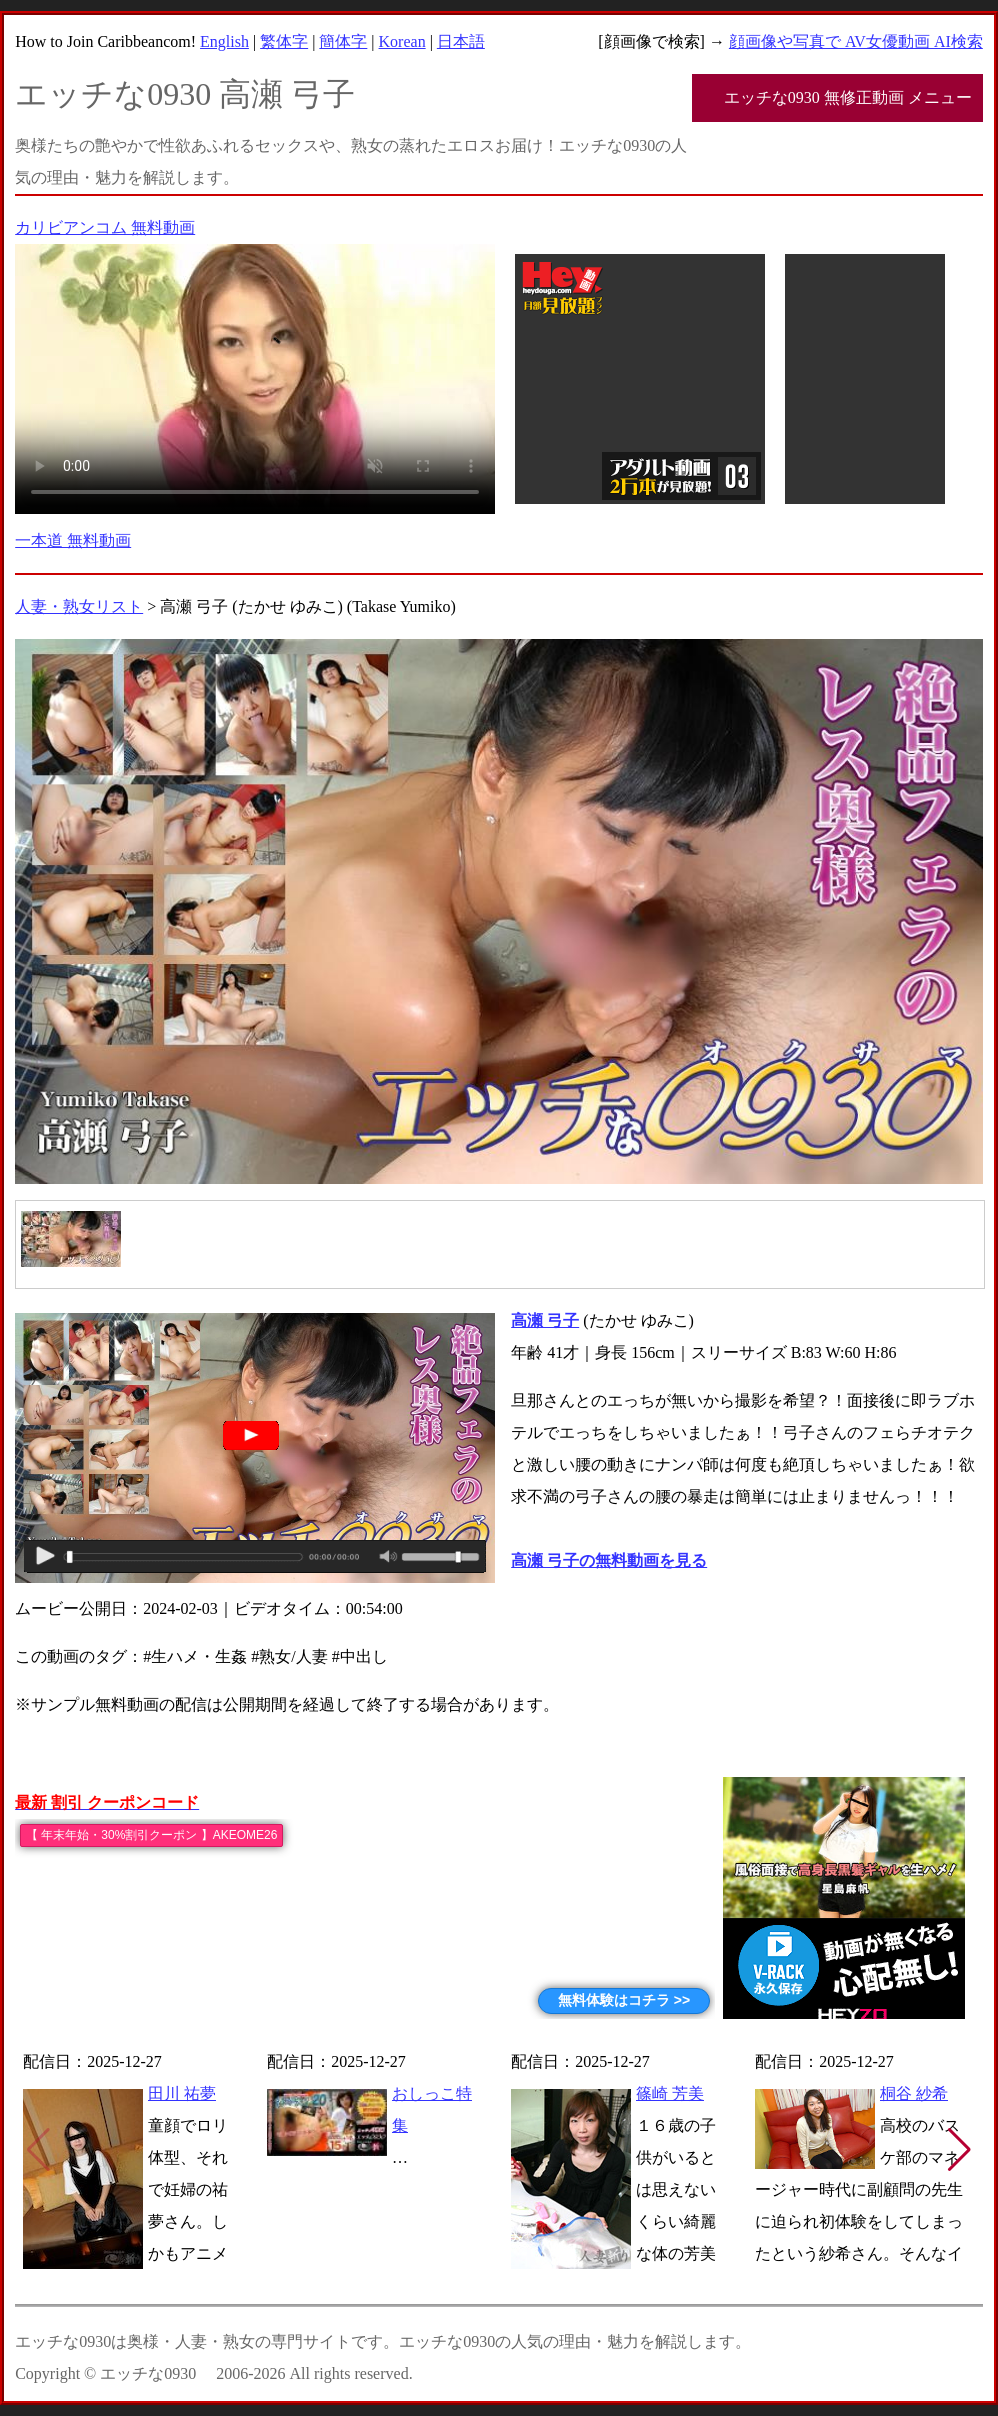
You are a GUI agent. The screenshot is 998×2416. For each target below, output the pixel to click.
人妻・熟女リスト (79, 606)
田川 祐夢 (182, 2093)
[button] (959, 2150)
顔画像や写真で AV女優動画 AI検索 (856, 41)
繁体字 (284, 41)
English (224, 41)
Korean (402, 41)
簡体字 (343, 41)
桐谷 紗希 (914, 2093)
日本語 (461, 41)
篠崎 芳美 (670, 2093)
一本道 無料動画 (73, 540)
